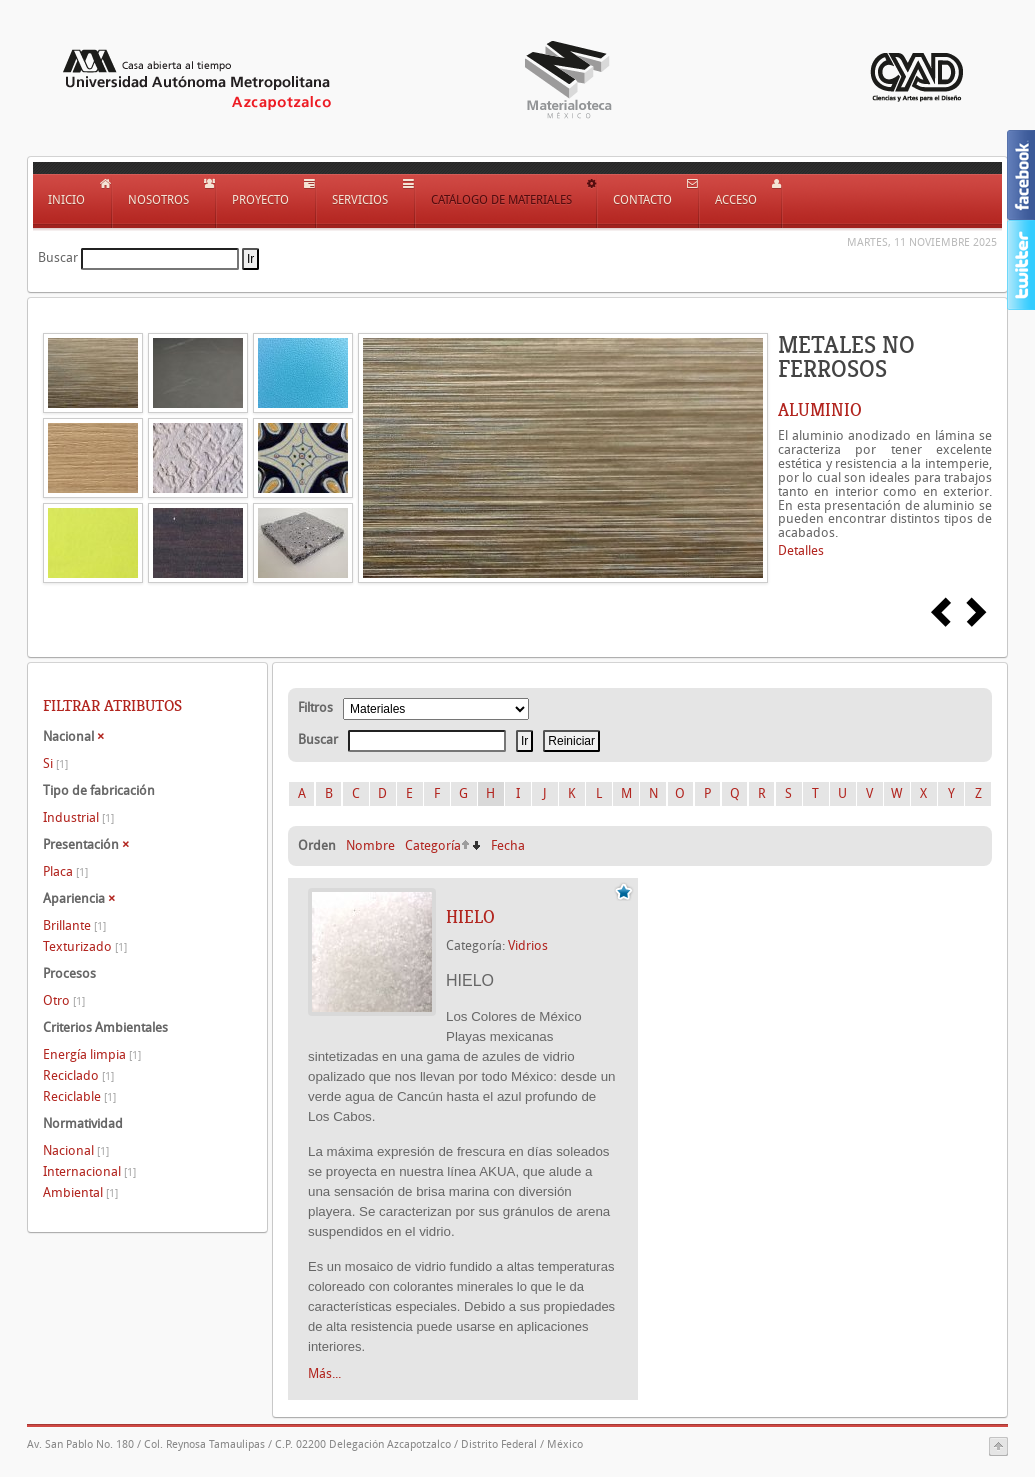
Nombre (370, 845)
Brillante (74, 925)
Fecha (508, 845)
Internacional (89, 1171)
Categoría (433, 845)
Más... (324, 1373)
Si (55, 763)
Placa (65, 871)
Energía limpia (92, 1054)
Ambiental (80, 1192)
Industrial (78, 817)
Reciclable (79, 1096)
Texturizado (85, 946)
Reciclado (78, 1075)
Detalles (801, 550)
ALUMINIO (820, 410)
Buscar (58, 257)
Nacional (76, 1150)
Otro (64, 1000)
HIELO (470, 917)
